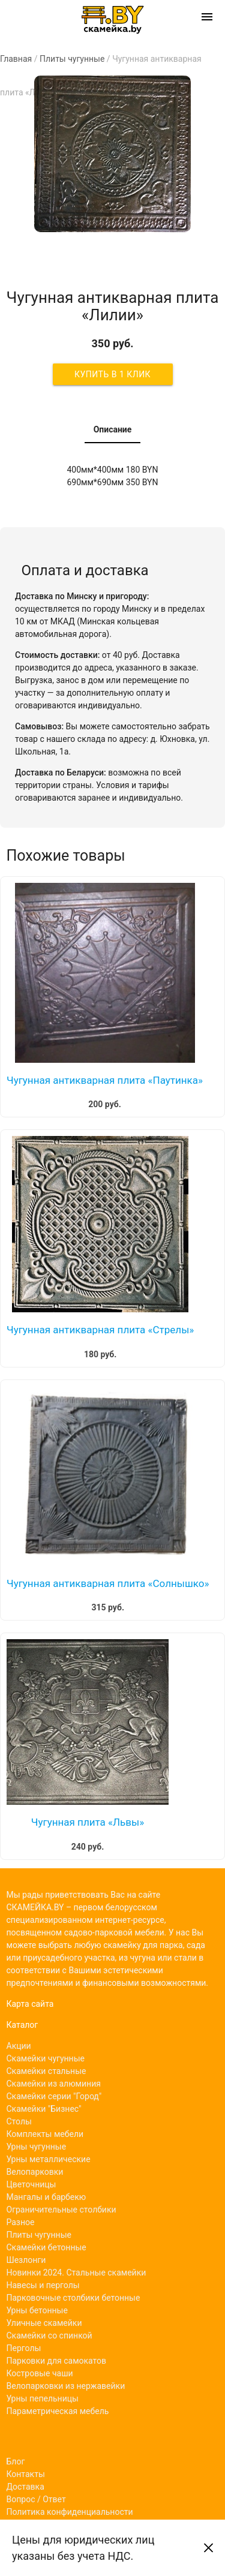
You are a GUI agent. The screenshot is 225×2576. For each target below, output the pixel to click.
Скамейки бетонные (46, 2247)
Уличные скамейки (44, 2323)
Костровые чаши (40, 2373)
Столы (19, 2121)
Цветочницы (31, 2184)
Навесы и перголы (43, 2285)
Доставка (25, 2486)
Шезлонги (26, 2260)
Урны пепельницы (43, 2398)
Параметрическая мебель (58, 2411)
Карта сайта (30, 2004)
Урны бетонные (37, 2310)
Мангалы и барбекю (46, 2197)
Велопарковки (35, 2172)
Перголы (24, 2348)
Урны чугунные (37, 2146)
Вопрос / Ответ (36, 2499)
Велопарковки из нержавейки (66, 2386)
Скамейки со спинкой (49, 2335)
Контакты (26, 2474)
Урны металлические (49, 2159)
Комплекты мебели (45, 2134)
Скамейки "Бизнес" (44, 2109)
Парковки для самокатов (57, 2360)
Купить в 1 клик (112, 374)
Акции (19, 2046)
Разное (21, 2222)
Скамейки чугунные (46, 2058)
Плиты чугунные (39, 2235)
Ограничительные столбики (61, 2209)
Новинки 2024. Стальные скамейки (76, 2272)
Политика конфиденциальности (70, 2512)
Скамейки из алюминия (54, 2083)
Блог (16, 2461)
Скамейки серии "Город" (54, 2096)
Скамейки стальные (46, 2071)
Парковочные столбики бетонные (73, 2298)
